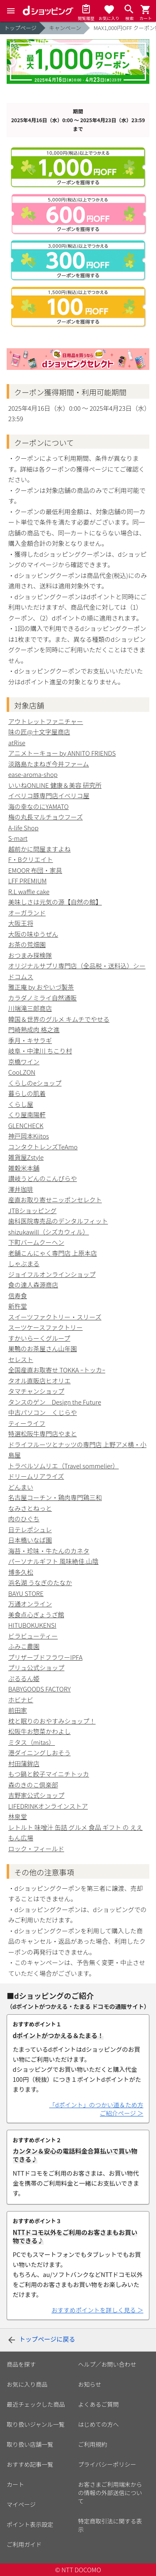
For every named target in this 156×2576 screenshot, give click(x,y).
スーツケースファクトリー (45, 1327)
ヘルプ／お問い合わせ (107, 2364)
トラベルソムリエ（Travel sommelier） (63, 1465)
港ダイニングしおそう (39, 1752)
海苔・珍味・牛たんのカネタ (48, 1550)
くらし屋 (20, 1104)
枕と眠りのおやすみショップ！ (52, 1720)
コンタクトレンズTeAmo (43, 1146)
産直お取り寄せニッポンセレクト (55, 1199)
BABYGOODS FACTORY (39, 1688)
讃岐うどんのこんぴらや (42, 1178)
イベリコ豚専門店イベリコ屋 (48, 795)
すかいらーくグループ (39, 1338)
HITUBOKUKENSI (32, 1625)
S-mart (17, 838)
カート (15, 2484)
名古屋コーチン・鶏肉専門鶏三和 (55, 1497)
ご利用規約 (92, 2444)
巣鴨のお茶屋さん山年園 (42, 1348)
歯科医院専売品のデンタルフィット (58, 1220)
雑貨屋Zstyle (26, 1157)
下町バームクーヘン (36, 1242)
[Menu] (11, 11)
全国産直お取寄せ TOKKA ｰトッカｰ (56, 1369)
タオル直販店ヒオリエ (39, 1380)
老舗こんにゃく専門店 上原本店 (52, 1253)
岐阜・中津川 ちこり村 (40, 1050)
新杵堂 (17, 1306)
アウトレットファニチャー (45, 721)
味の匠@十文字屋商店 (39, 731)
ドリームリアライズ (36, 1476)
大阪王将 (20, 923)
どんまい (20, 1487)
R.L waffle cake (29, 891)
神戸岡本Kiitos (28, 1135)
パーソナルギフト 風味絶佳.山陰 (53, 1561)
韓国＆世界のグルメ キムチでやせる (58, 1019)
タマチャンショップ (36, 1391)
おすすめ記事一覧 (30, 2464)
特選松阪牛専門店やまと (42, 1433)
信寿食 (17, 1295)
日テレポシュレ (30, 1529)
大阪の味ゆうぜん (33, 934)
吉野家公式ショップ (36, 1795)
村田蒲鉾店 (24, 1763)
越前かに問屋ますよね (39, 848)
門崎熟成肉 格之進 (33, 1029)
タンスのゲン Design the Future (54, 1401)
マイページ (21, 2504)
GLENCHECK (26, 1125)
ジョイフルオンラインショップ (52, 1274)
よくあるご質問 (98, 2404)
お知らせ (90, 2384)
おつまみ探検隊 (30, 955)
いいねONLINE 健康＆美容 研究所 (55, 785)
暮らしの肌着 (27, 1093)
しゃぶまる (24, 1263)
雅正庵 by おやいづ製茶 (41, 987)
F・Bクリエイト (30, 859)
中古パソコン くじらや (42, 1412)
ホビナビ (20, 1699)
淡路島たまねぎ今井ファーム (48, 763)
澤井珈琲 (20, 1189)
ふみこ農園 (24, 1646)
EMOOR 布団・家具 (35, 870)
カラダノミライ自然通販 (42, 997)
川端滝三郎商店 (30, 1008)
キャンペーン (65, 28)
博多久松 (20, 1572)
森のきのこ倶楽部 (33, 1784)
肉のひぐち (24, 1518)
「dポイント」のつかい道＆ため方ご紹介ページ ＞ (96, 2109)
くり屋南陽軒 (27, 1114)
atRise (16, 742)
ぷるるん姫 (24, 1678)
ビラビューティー (33, 1635)
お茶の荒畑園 (27, 944)
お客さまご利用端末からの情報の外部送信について (110, 2492)
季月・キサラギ (30, 1040)
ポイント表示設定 (30, 2524)
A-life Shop (23, 827)
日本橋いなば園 (30, 1540)
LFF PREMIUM (27, 880)
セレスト (20, 1359)
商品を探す (21, 2364)
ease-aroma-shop (33, 774)
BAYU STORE (26, 1593)
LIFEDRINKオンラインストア (48, 1806)
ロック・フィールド (36, 1848)
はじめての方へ (98, 2424)
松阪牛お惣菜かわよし (39, 1731)
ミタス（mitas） (31, 1742)
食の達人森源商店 (33, 1284)
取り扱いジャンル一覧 (35, 2424)
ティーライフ (26, 1423)
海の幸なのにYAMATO (38, 806)
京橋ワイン (24, 1061)
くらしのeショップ (35, 1082)
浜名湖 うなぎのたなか (40, 1582)
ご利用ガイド (24, 2544)
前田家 (17, 1710)
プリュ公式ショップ (36, 1667)
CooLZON (21, 1072)
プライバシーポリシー (107, 2464)
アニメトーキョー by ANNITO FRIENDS (62, 753)
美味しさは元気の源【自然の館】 (55, 901)
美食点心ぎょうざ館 (36, 1614)
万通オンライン (30, 1603)
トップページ (20, 28)
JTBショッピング (32, 1210)
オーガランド (27, 912)
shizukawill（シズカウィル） (48, 1231)
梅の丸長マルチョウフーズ (45, 816)
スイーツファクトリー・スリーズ (55, 1316)
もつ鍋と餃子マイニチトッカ (48, 1773)
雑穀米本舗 (24, 1168)
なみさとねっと (30, 1508)
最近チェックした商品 (36, 2404)
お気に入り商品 (27, 2384)
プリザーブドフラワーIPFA (45, 1657)
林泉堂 (17, 1816)
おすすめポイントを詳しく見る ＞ (98, 2310)
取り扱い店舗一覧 (30, 2444)
